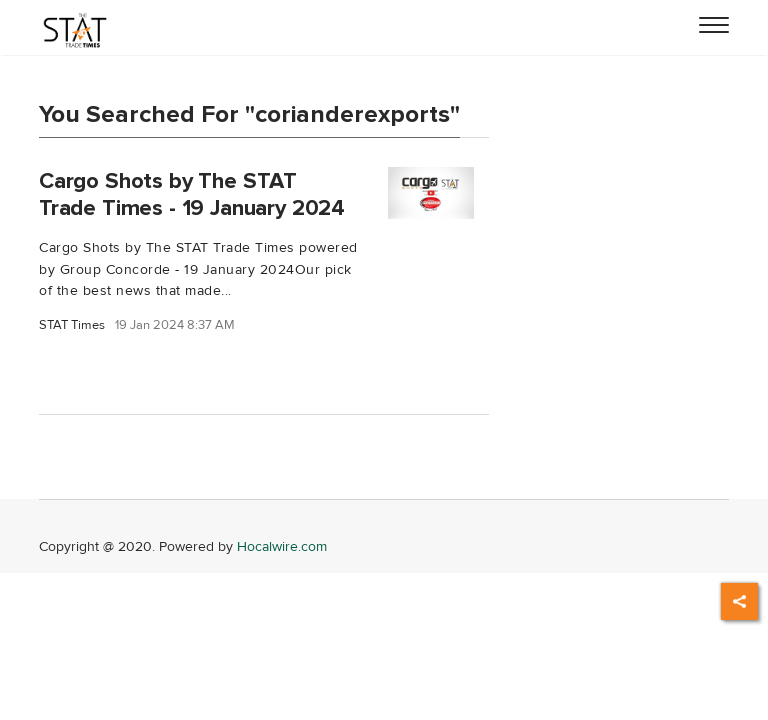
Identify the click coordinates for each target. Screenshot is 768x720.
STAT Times (72, 325)
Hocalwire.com (282, 546)
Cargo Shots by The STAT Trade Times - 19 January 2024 (192, 194)
